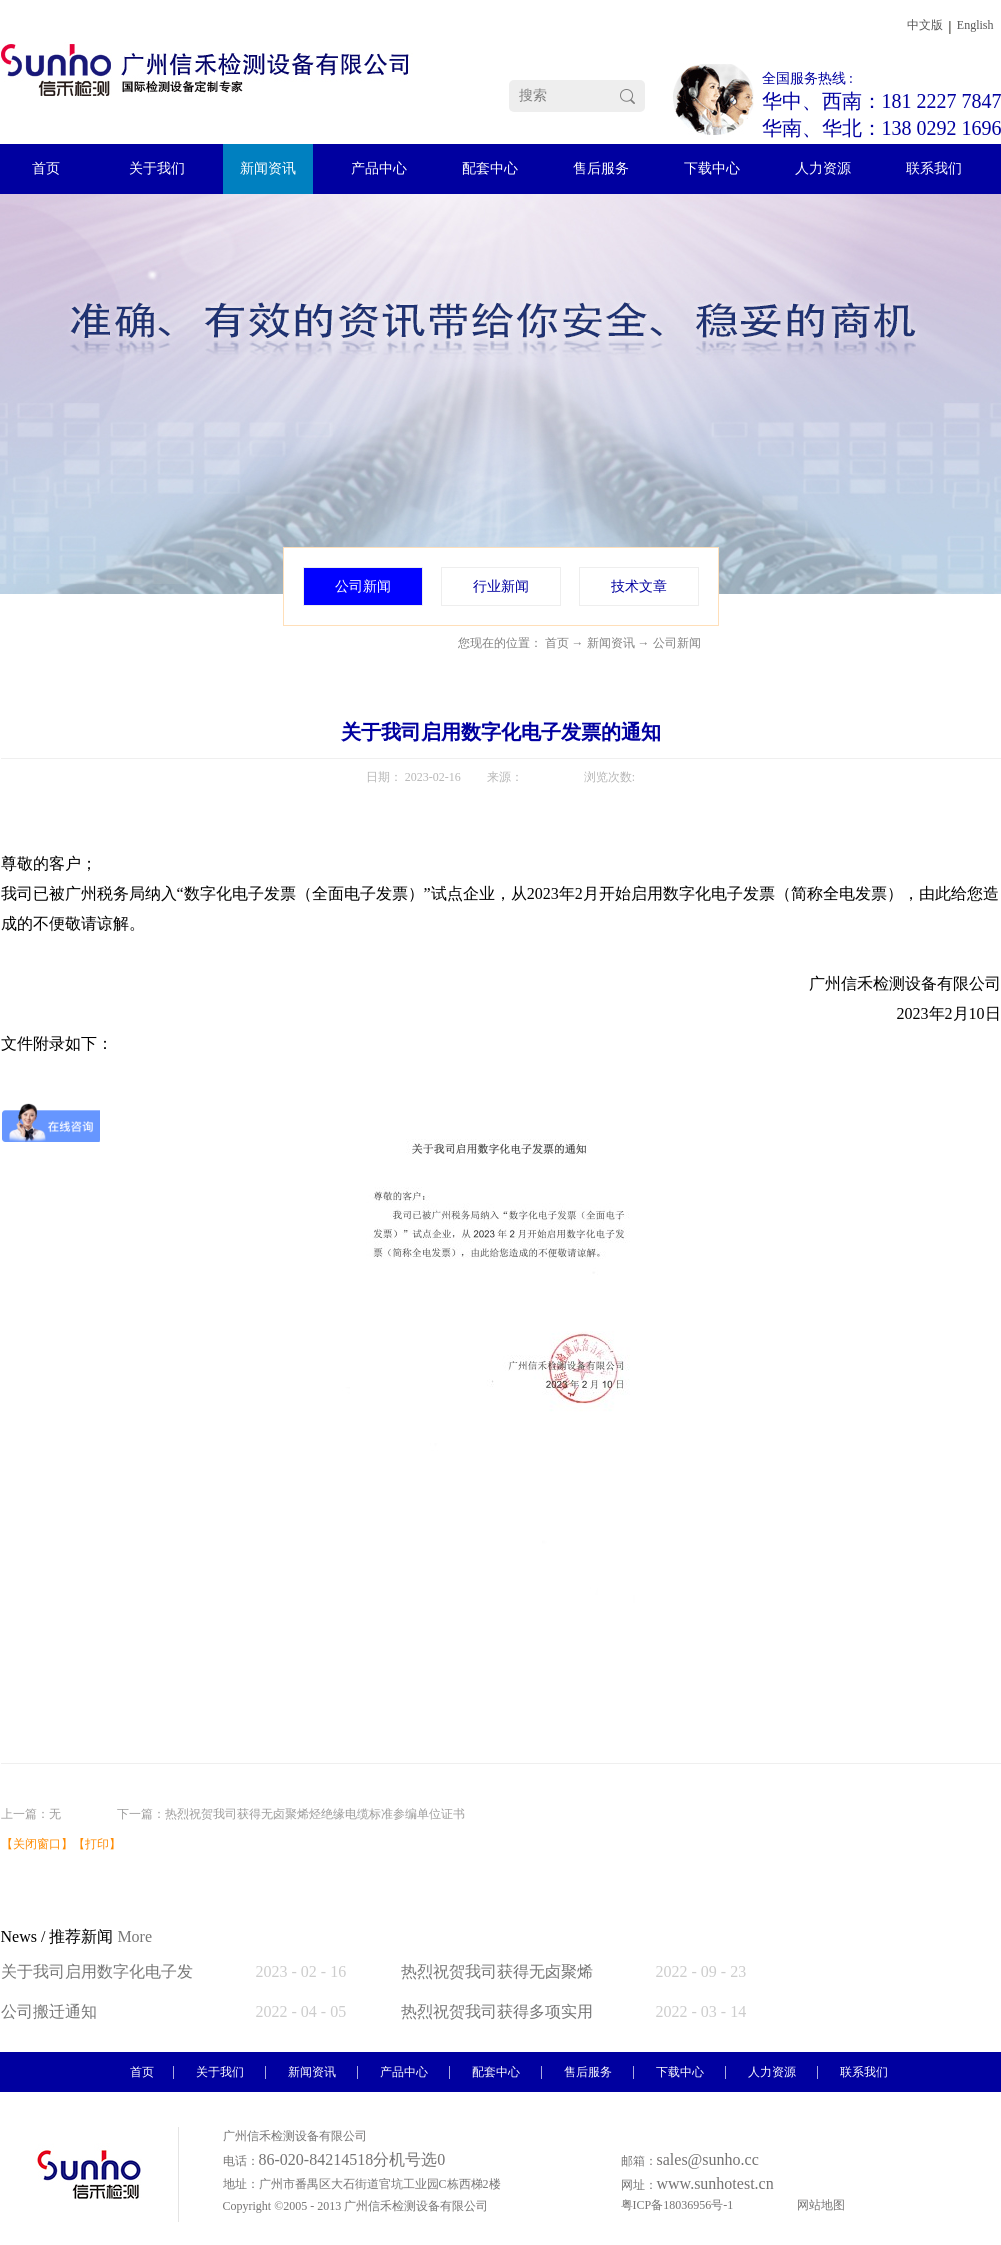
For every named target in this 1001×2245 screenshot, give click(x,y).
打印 (97, 1844)
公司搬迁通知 (49, 2011)
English (975, 25)
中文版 (925, 25)
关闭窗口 (37, 1844)
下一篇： (291, 1814)
